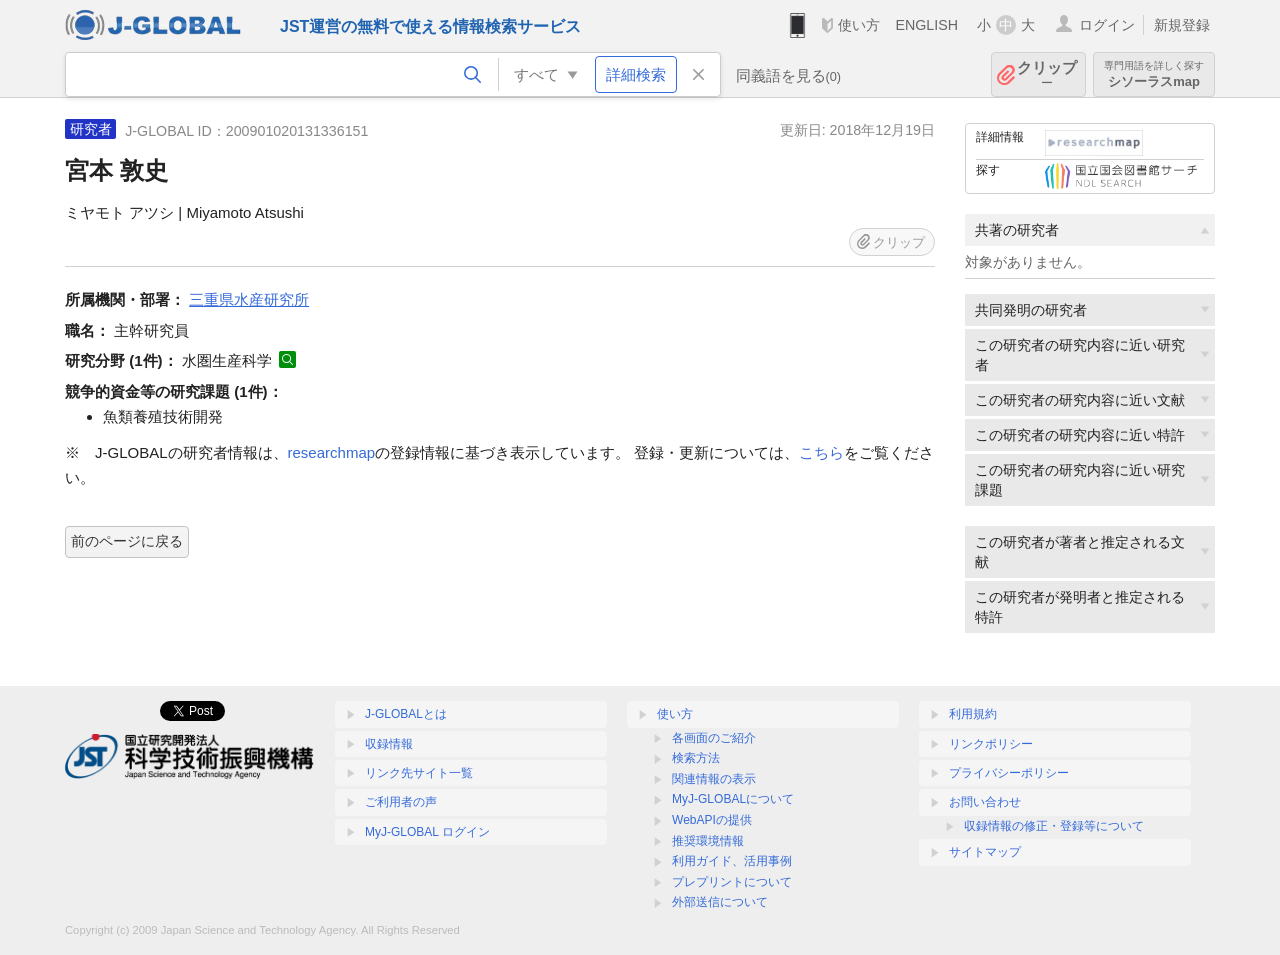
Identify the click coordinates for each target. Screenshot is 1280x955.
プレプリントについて (732, 882)
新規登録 (1182, 25)
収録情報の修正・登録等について (1054, 826)
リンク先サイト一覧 (419, 773)
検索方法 (696, 758)
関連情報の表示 (714, 779)
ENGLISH (926, 25)
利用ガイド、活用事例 (732, 861)
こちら (821, 452)
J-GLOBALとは (406, 714)
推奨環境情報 (708, 841)
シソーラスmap (1154, 74)
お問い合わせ (985, 802)
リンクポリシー (991, 744)
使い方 (859, 25)
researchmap (332, 452)
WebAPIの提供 (712, 820)
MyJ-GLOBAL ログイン (427, 832)
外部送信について (720, 902)
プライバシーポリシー (1009, 773)
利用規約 (973, 714)
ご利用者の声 (401, 802)
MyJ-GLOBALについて (733, 799)
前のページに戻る (127, 541)
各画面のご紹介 (714, 738)
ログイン (1107, 25)
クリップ (1047, 74)
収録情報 (389, 744)
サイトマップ (985, 852)
